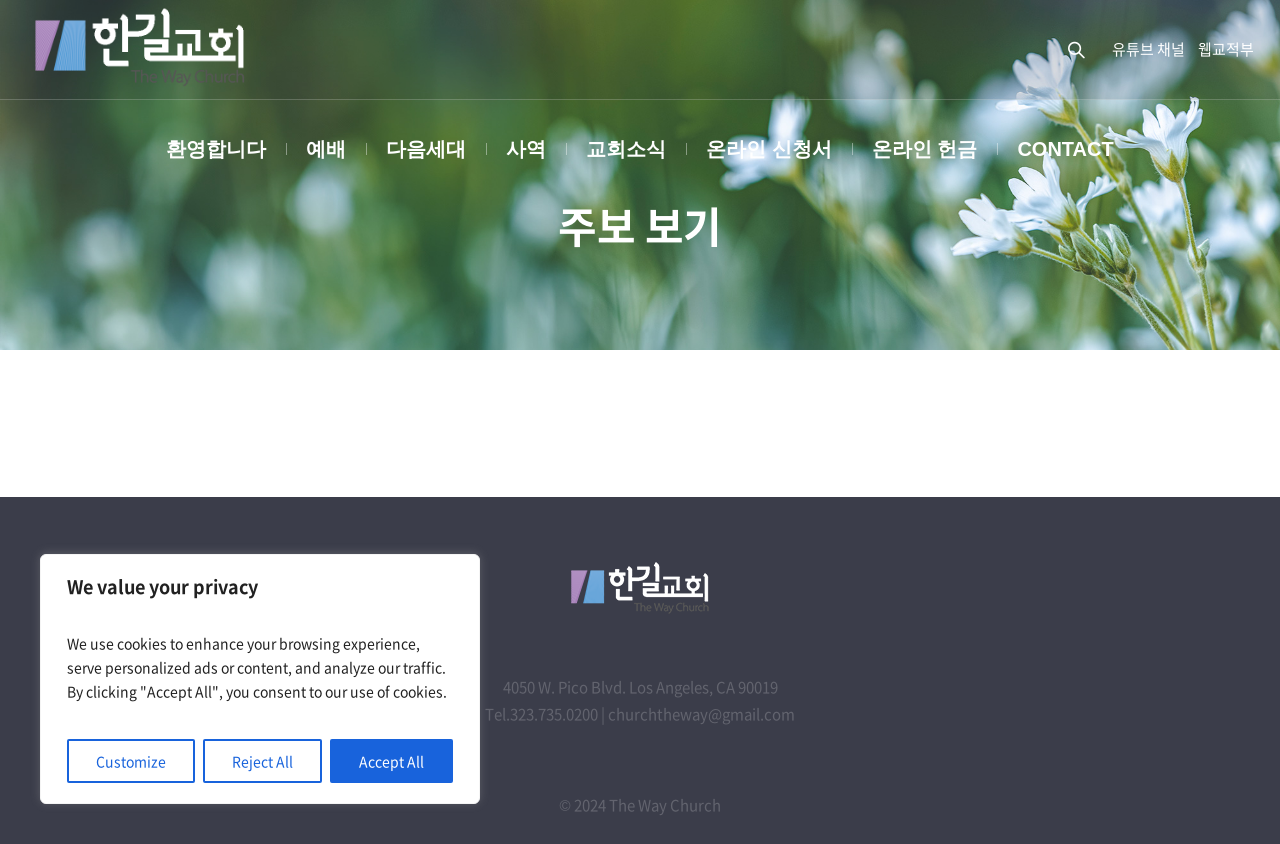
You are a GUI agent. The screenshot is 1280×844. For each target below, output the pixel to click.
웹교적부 (1226, 49)
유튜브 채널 (1148, 49)
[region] (260, 679)
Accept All (391, 761)
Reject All (262, 761)
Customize (131, 761)
